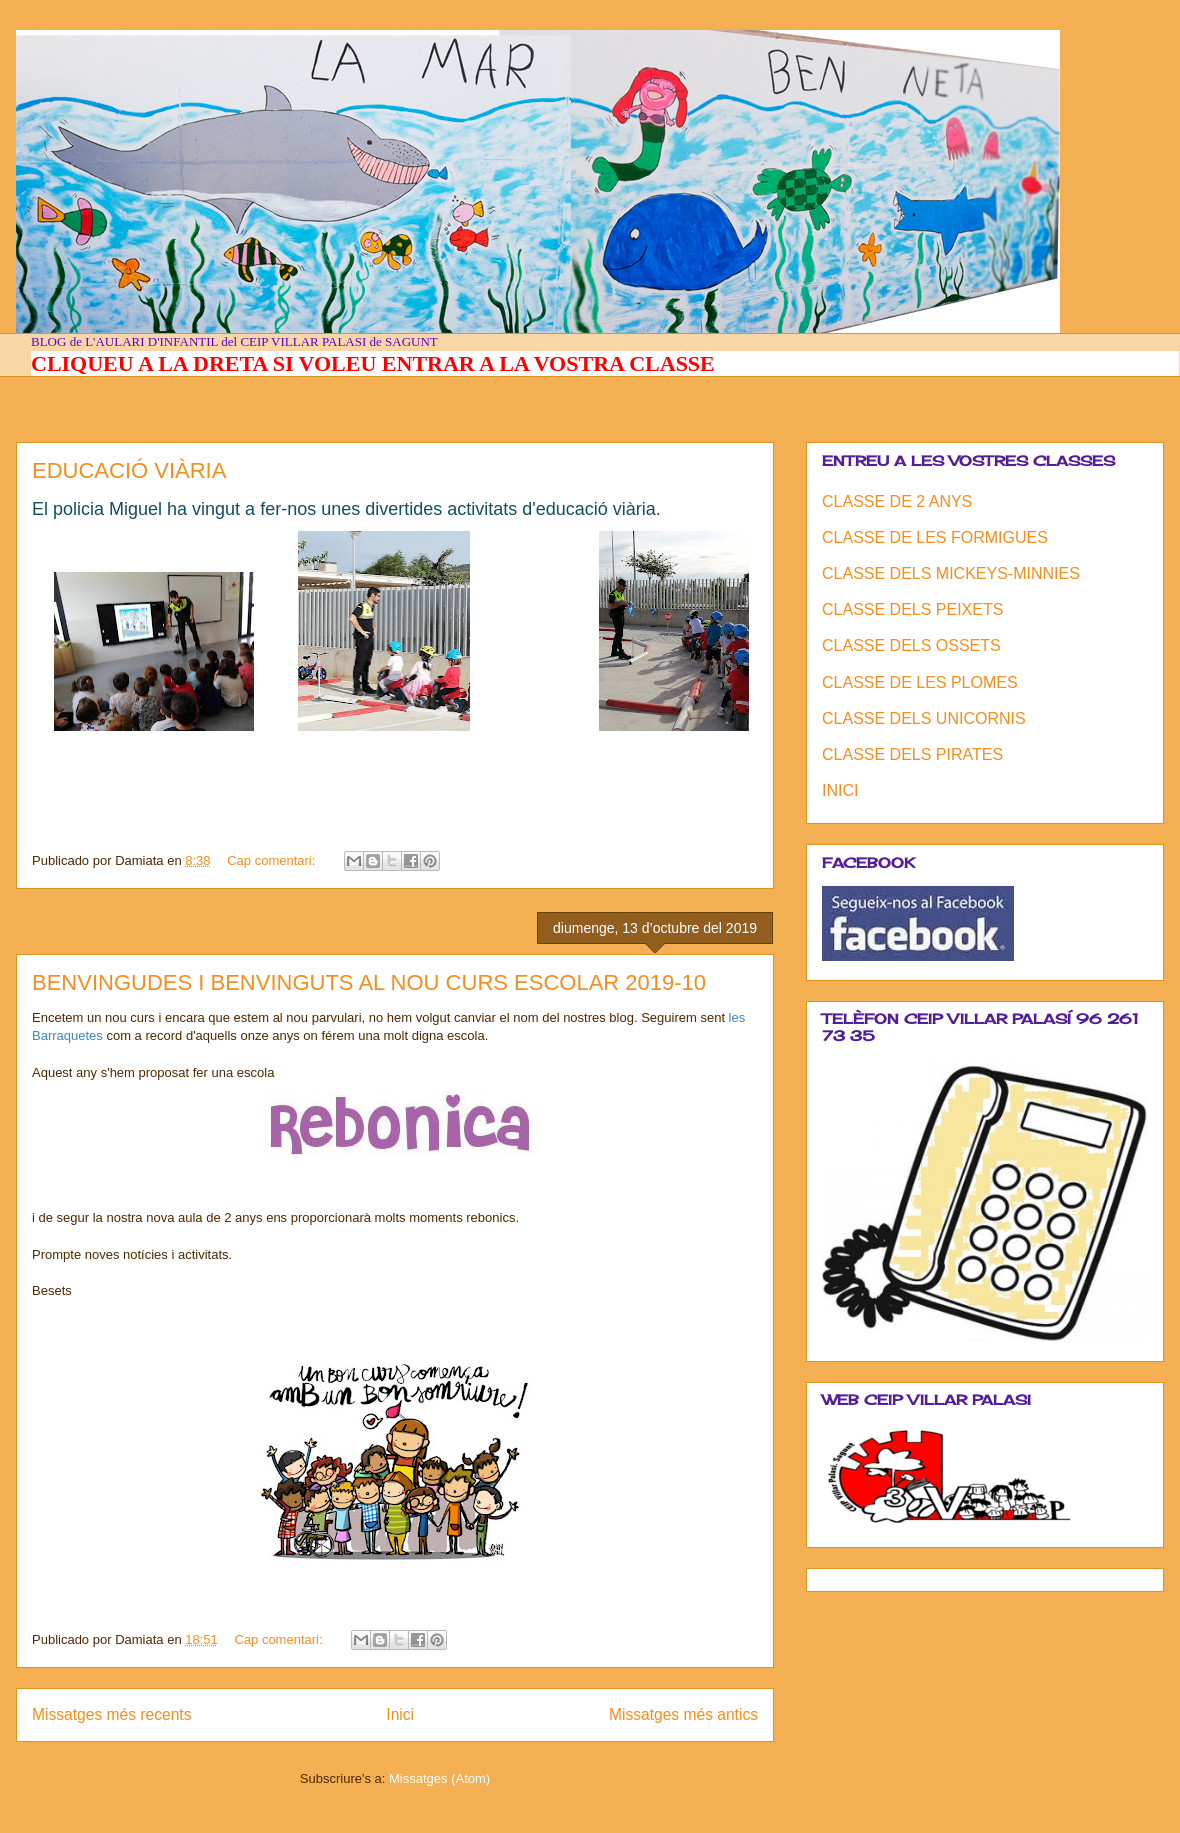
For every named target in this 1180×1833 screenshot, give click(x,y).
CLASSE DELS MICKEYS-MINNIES (951, 573)
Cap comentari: (273, 860)
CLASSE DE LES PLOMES (920, 682)
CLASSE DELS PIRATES (912, 754)
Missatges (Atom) (439, 1778)
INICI (840, 790)
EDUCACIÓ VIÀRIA (129, 470)
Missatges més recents (111, 1714)
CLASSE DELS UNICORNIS (924, 718)
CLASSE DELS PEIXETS (912, 609)
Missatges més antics (683, 1714)
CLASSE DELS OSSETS (911, 645)
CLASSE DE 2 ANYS (897, 501)
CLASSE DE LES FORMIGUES (935, 537)
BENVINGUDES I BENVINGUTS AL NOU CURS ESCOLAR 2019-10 (369, 982)
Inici (400, 1714)
